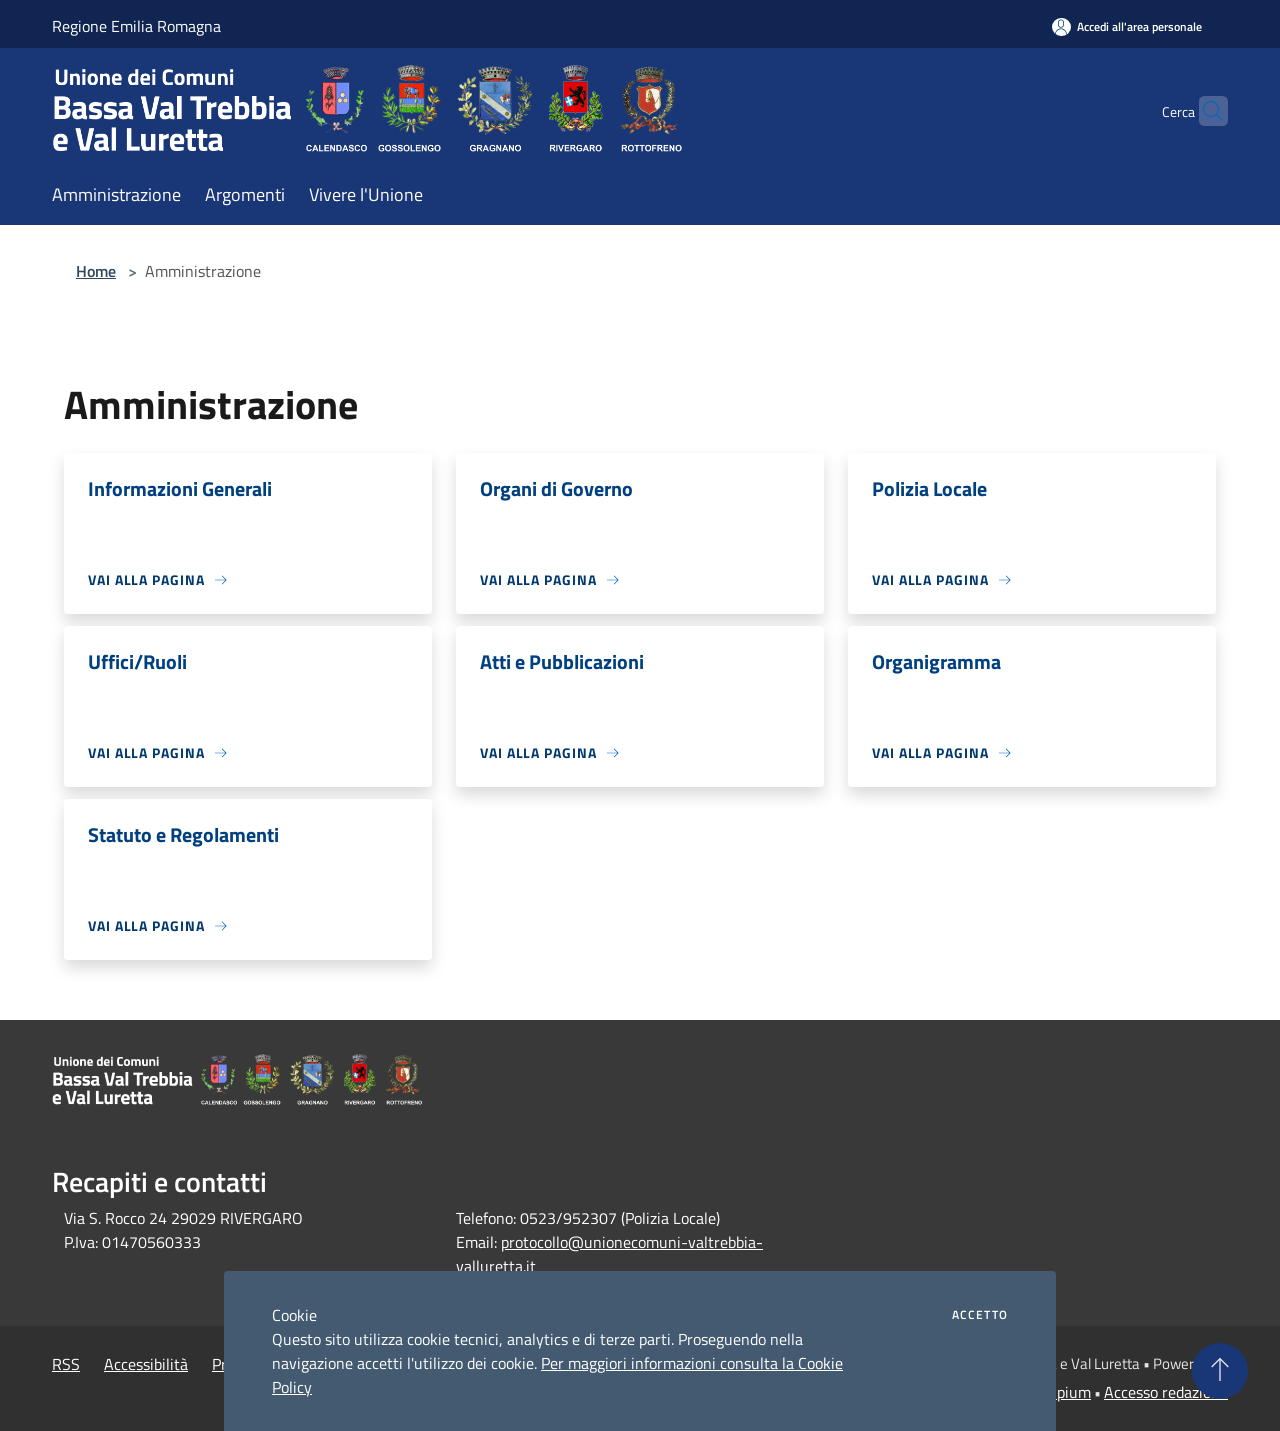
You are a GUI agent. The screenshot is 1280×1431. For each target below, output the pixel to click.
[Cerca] (1204, 111)
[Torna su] (1220, 1371)
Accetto (980, 1315)
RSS (66, 1364)
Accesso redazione (1166, 1392)
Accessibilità (146, 1364)
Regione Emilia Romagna (136, 26)
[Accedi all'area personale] (1127, 26)
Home (96, 271)
